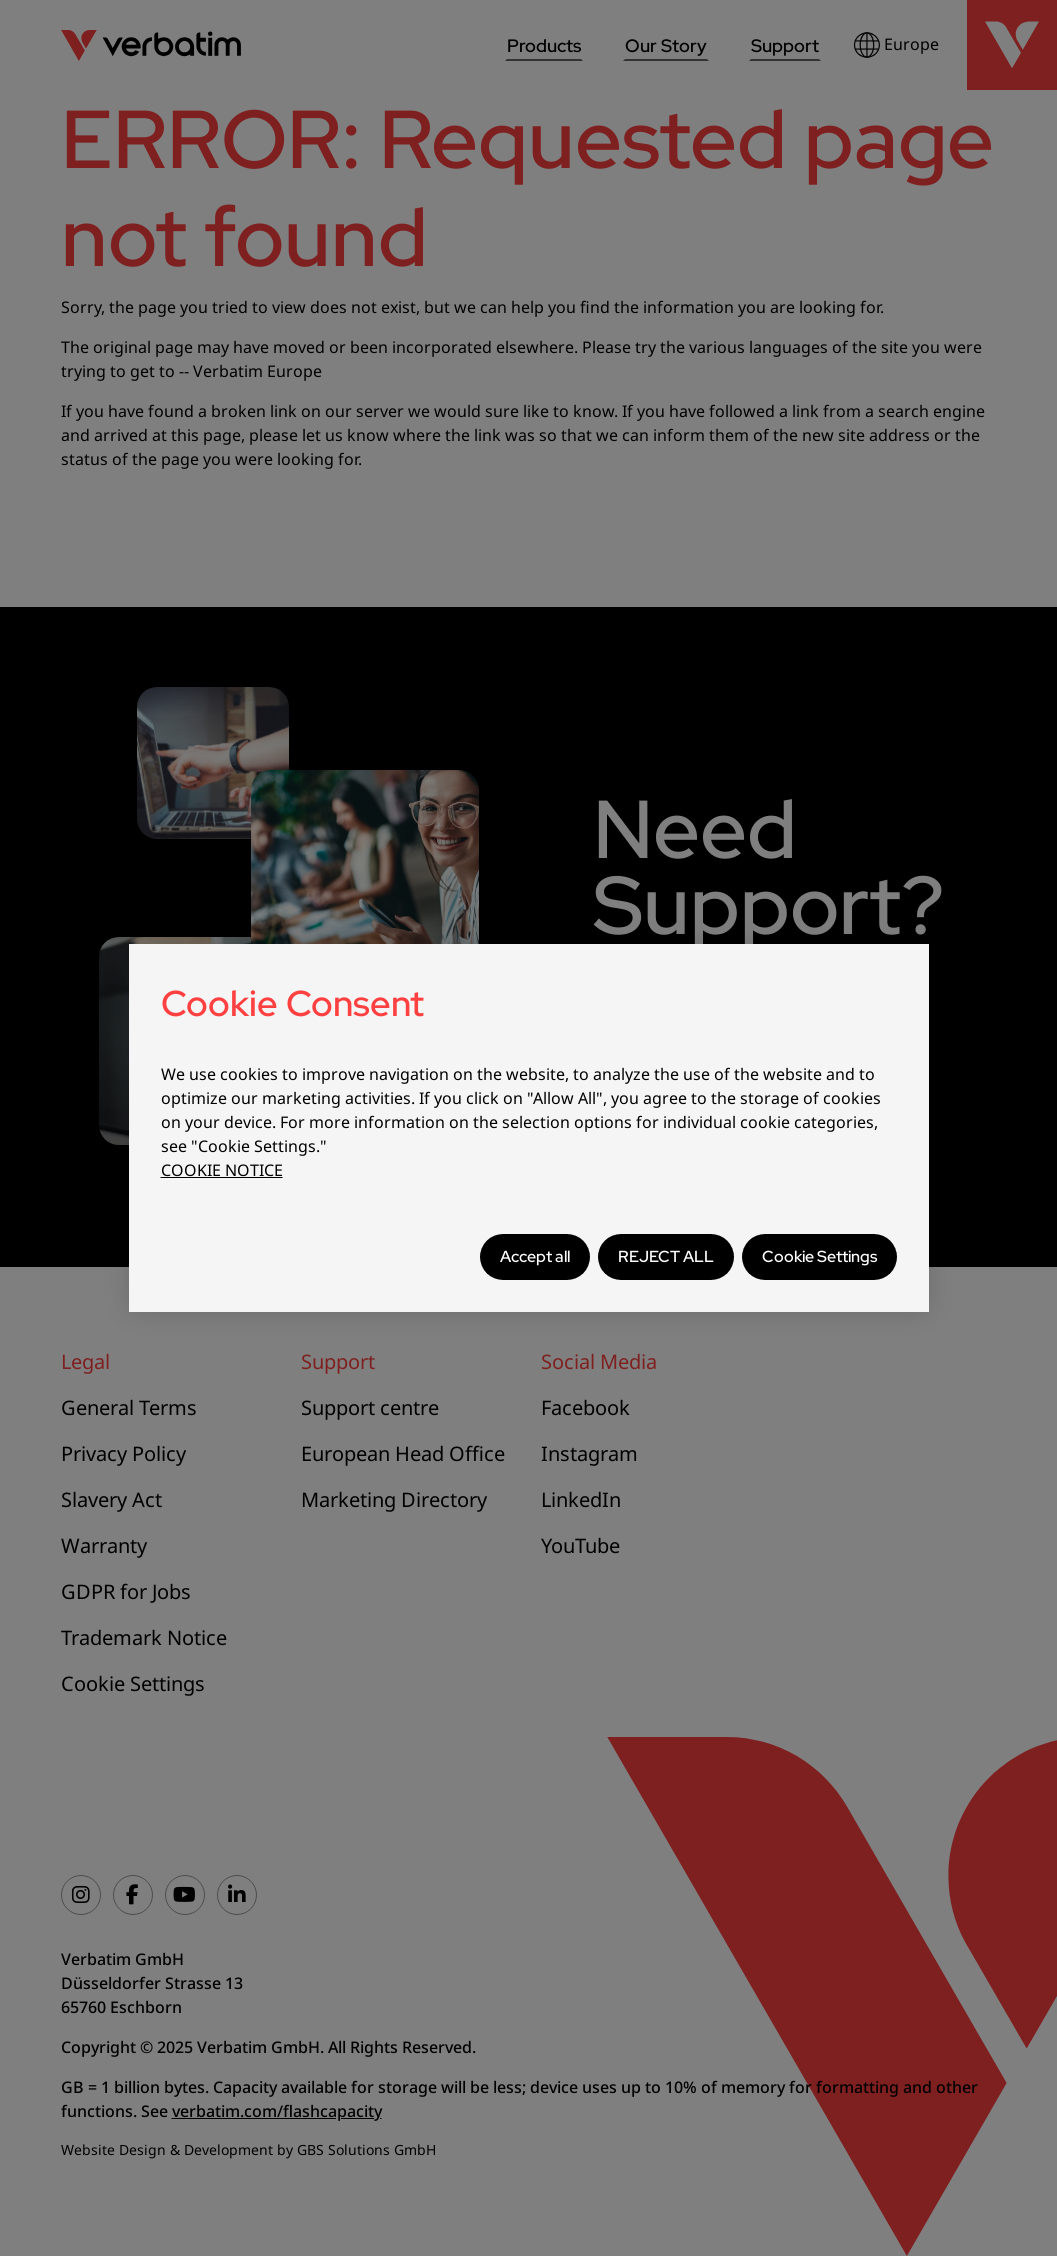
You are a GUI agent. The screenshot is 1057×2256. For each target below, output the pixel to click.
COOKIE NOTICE (222, 1170)
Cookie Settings (819, 1256)
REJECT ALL (666, 1256)
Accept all (535, 1256)
